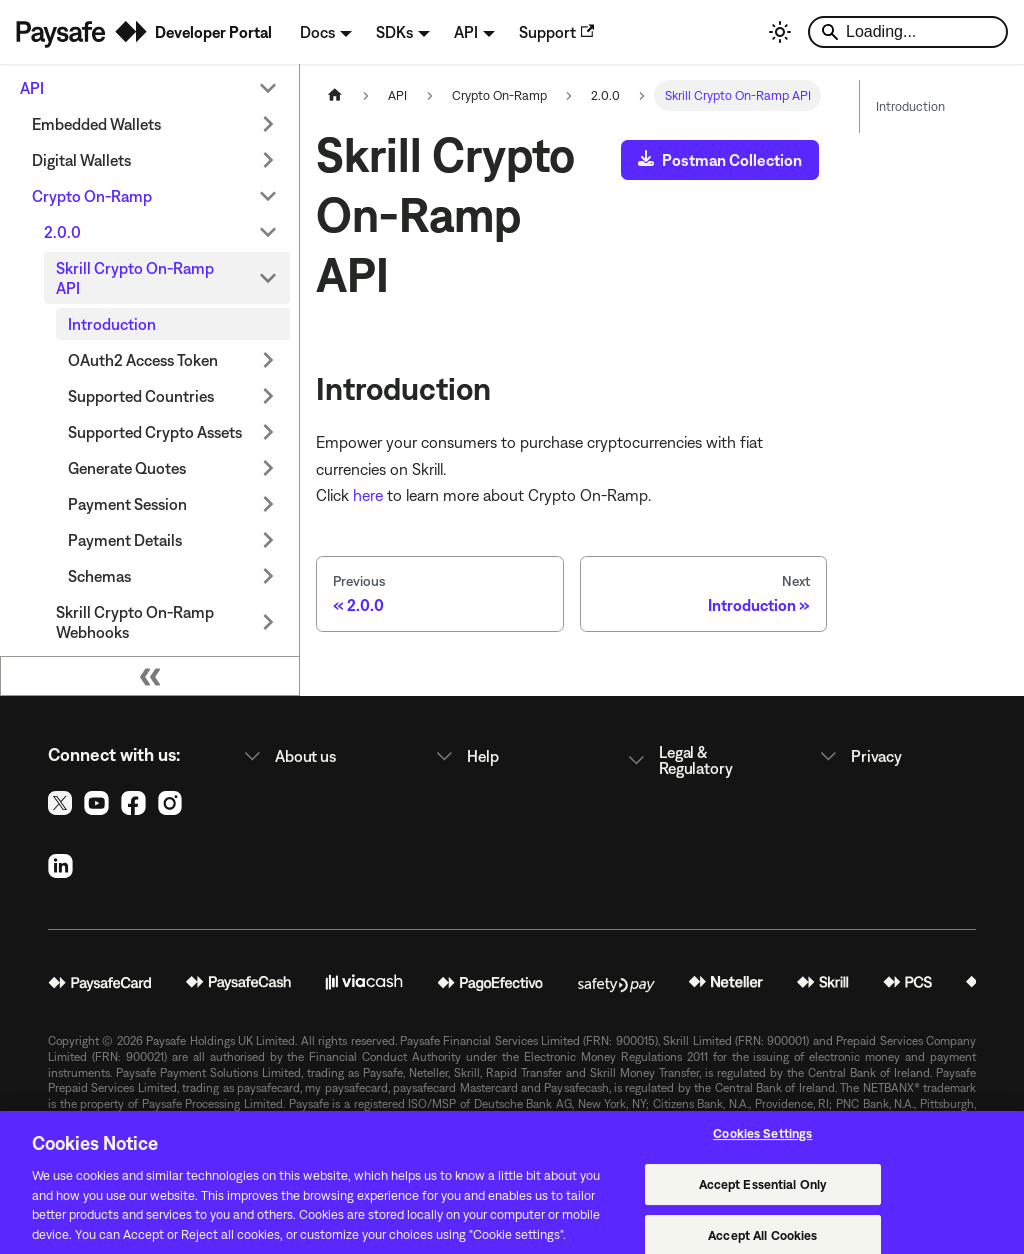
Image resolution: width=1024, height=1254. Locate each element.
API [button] (466, 32)
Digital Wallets (81, 160)
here (368, 495)
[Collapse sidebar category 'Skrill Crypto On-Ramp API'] (268, 278)
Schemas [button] (99, 576)
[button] (320, 756)
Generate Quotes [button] (127, 468)
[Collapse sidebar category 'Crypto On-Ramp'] (268, 196)
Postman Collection (720, 159)
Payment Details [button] (125, 540)
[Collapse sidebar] (150, 676)
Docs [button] (317, 32)
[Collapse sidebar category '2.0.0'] (268, 232)
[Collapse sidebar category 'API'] (268, 88)
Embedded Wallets (96, 124)
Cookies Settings (762, 1145)
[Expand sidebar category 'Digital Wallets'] (268, 160)
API (32, 88)
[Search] (908, 32)
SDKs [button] (394, 32)
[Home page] (335, 95)
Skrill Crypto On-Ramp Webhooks (135, 622)
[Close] (992, 1194)
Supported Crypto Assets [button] (155, 432)
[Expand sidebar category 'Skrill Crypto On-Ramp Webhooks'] (268, 622)
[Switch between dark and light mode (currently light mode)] (780, 32)
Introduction (112, 324)
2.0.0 (62, 232)
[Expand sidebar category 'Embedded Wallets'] (268, 124)
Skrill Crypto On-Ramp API (135, 278)
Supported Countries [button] (141, 396)
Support (556, 32)
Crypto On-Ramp (92, 196)
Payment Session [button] (127, 504)
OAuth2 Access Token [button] (143, 360)
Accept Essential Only (763, 1196)
